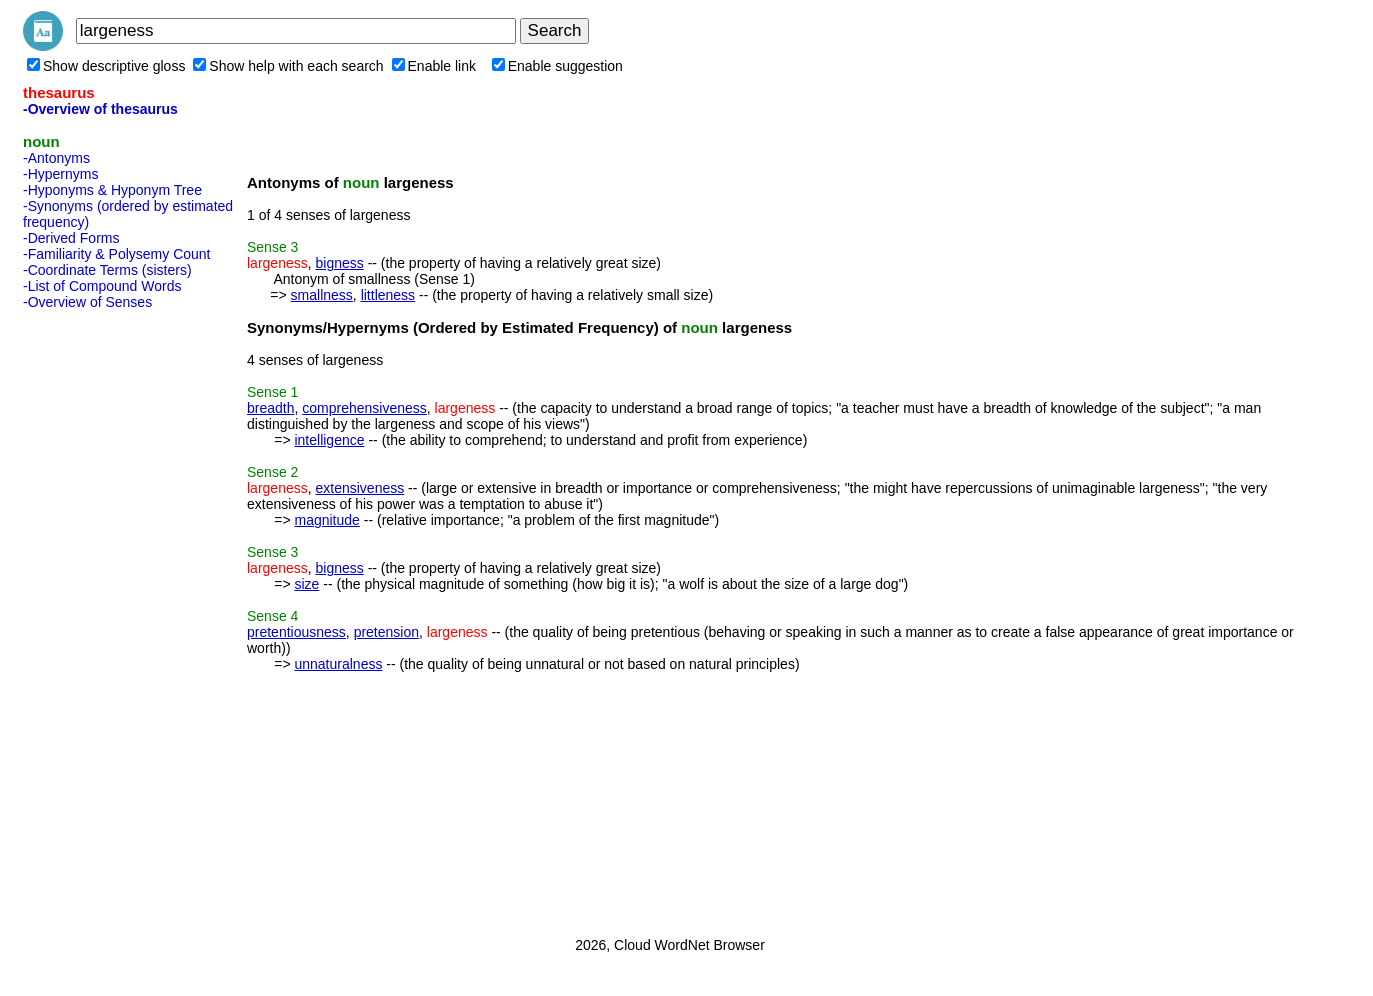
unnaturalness (338, 664)
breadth (270, 408)
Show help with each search (288, 66)
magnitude (326, 520)
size (306, 584)
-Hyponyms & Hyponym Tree (112, 190)
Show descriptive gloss (106, 66)
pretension (386, 632)
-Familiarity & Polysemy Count (117, 254)
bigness (339, 263)
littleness (388, 295)
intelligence (329, 440)
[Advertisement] (103, 617)
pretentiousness (296, 632)
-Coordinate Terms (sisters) (107, 270)
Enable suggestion (557, 66)
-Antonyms (56, 158)
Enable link (434, 66)
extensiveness (359, 488)
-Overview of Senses (87, 302)
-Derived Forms (71, 238)
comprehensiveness (364, 408)
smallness (322, 295)
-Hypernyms (60, 174)
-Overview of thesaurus (100, 109)
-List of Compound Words (102, 286)
